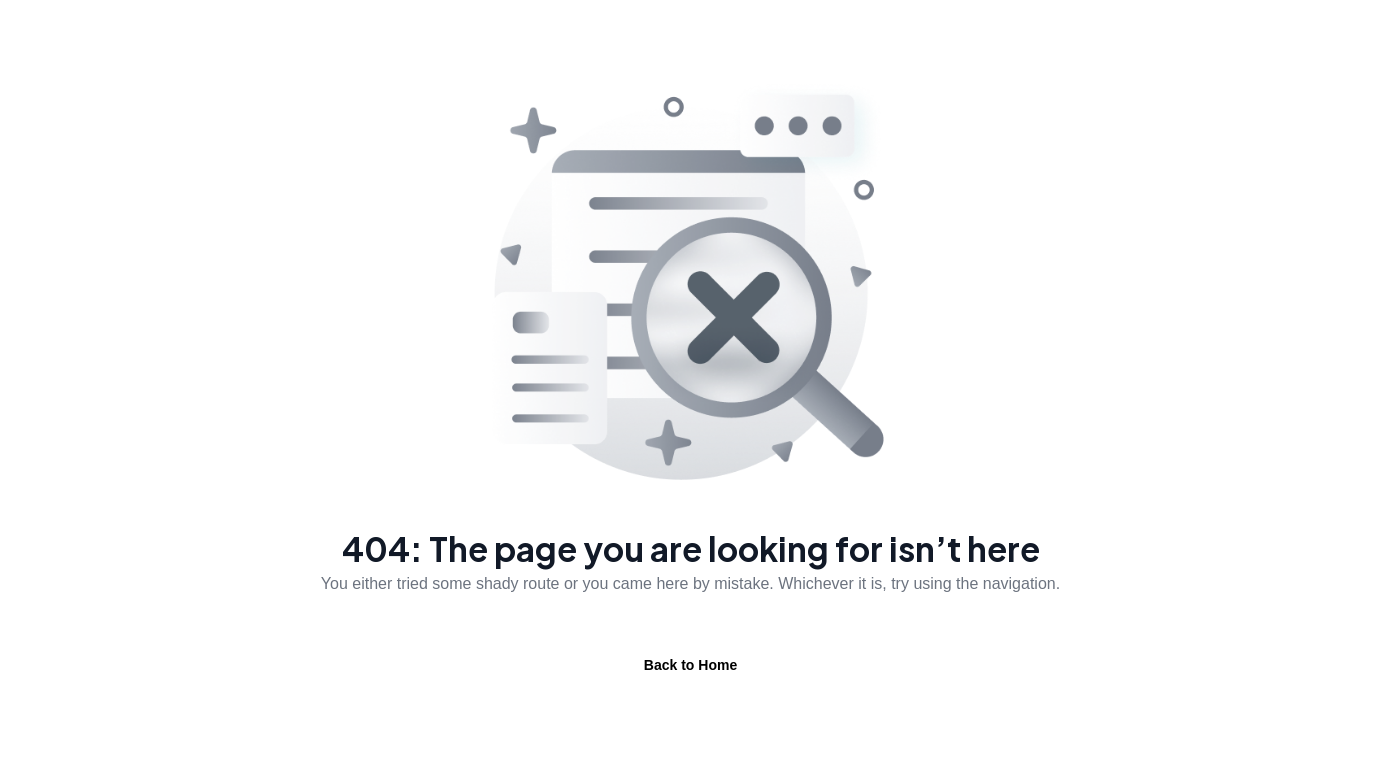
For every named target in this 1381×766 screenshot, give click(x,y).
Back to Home (690, 665)
